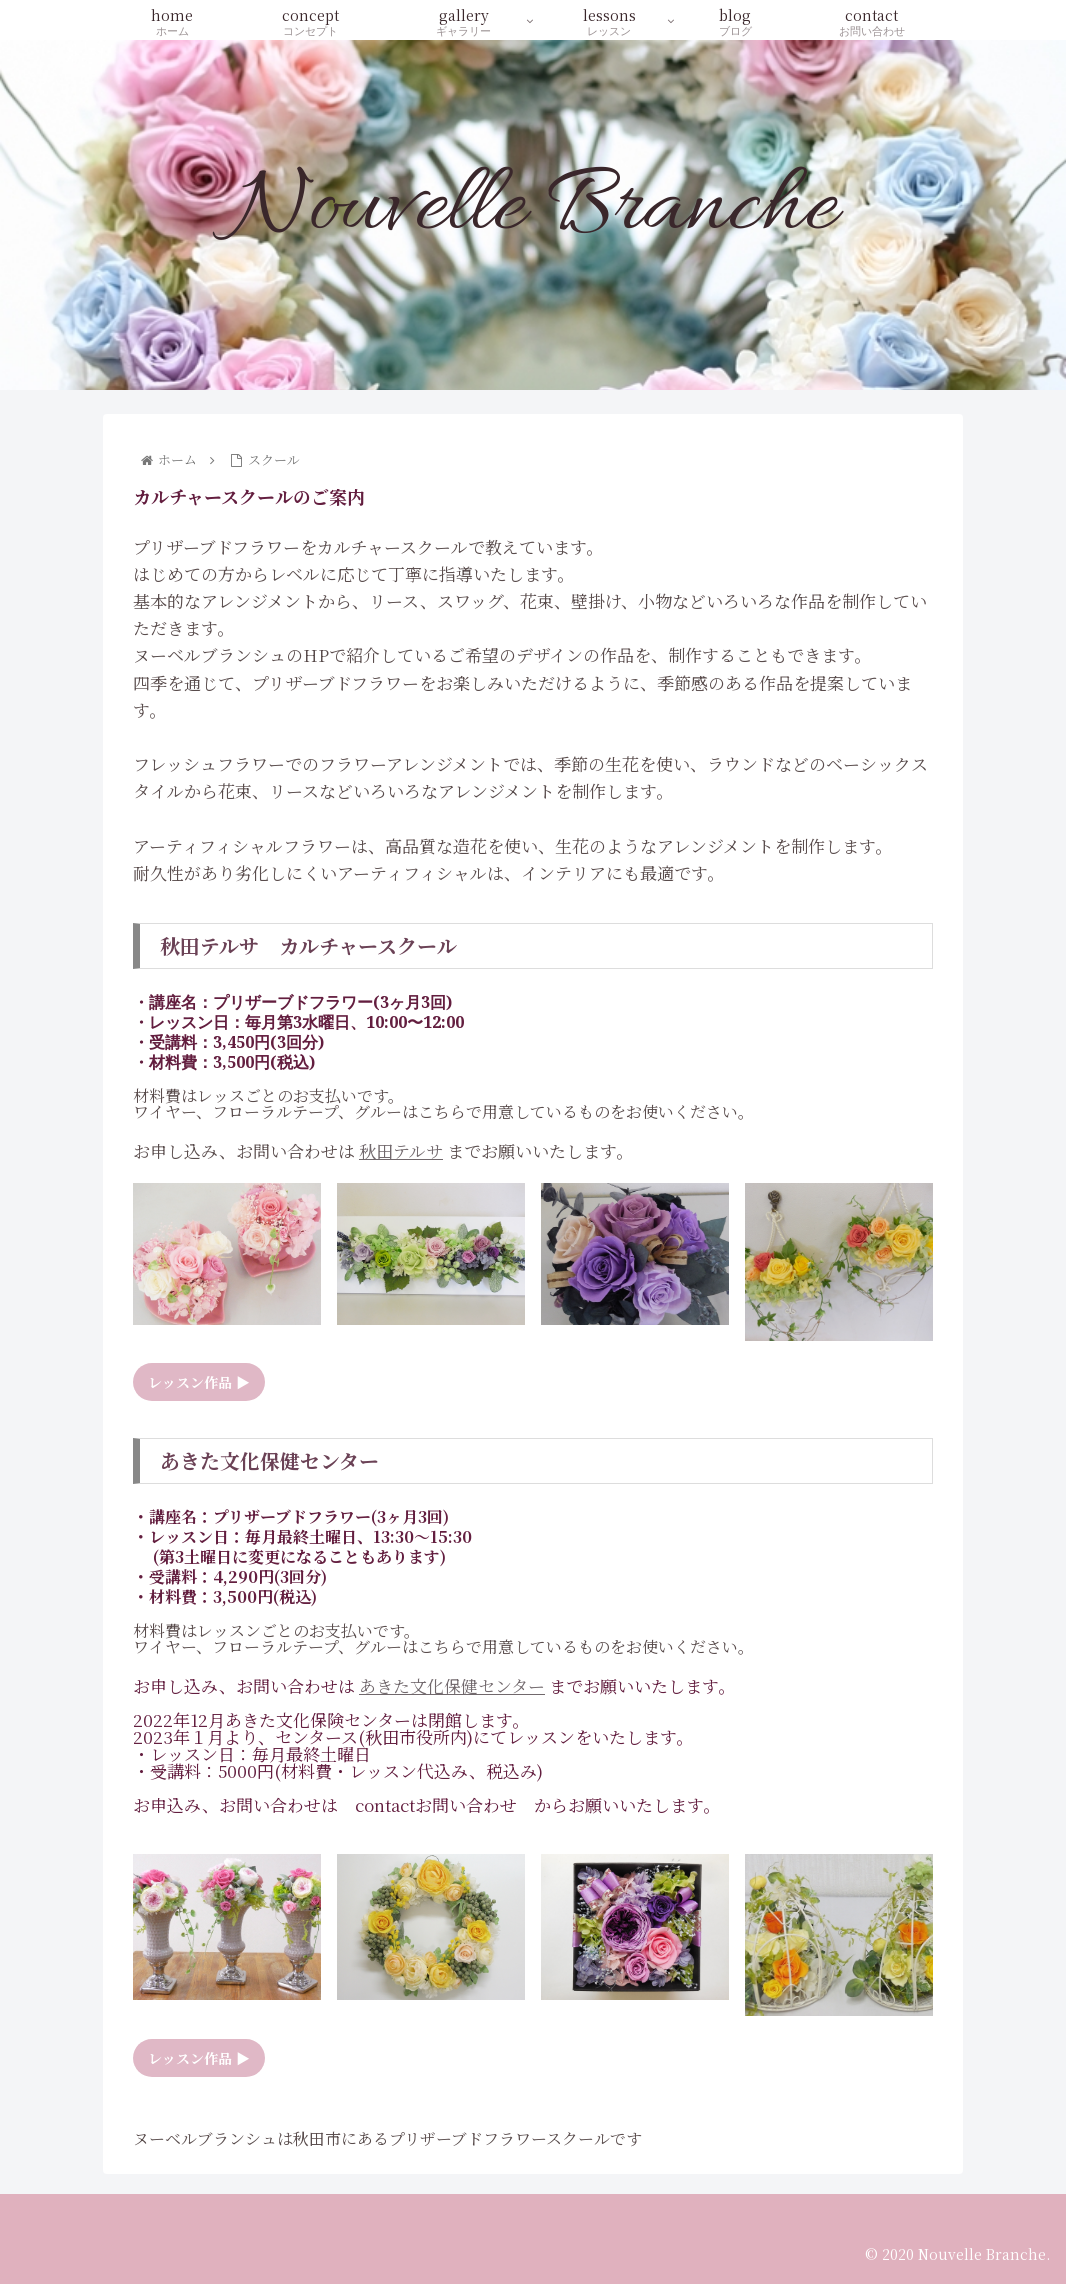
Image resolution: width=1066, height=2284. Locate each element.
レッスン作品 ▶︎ (199, 1382)
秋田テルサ (401, 1150)
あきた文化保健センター (452, 1685)
